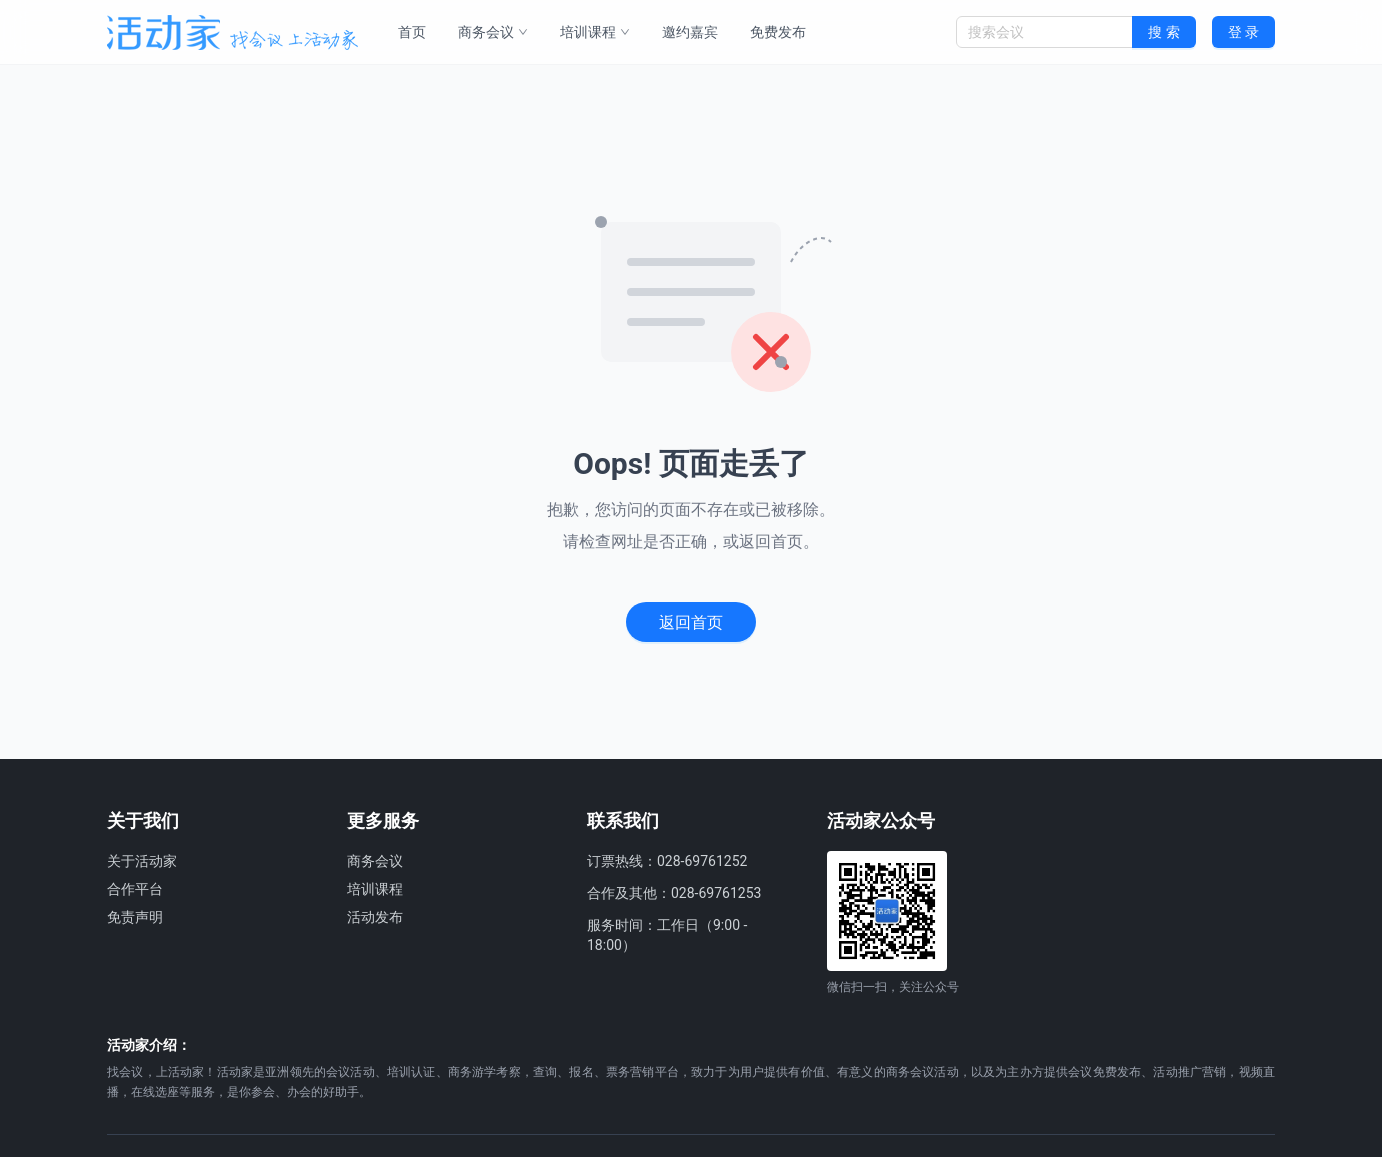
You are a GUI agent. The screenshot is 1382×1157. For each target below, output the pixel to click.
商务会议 (493, 32)
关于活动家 (142, 861)
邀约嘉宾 (690, 32)
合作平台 (135, 889)
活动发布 (375, 917)
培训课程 (595, 32)
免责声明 (135, 917)
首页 (412, 32)
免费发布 (778, 32)
